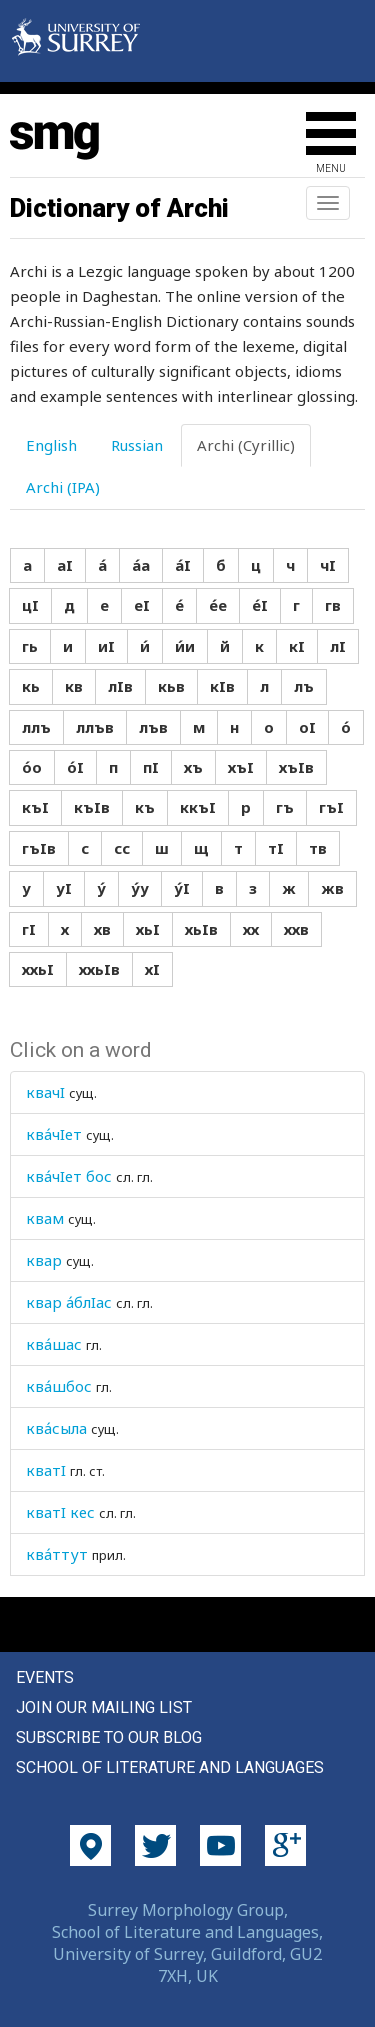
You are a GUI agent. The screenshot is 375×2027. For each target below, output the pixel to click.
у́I (182, 888)
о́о (32, 767)
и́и (185, 646)
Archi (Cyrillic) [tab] (246, 445)
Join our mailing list (104, 1707)
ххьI (38, 969)
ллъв (95, 727)
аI (65, 565)
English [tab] (51, 445)
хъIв (296, 767)
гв (333, 605)
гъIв (39, 848)
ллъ (36, 727)
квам (45, 1218)
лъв (153, 727)
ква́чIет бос (69, 1176)
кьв (171, 686)
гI (29, 929)
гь (30, 646)
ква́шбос (59, 1386)
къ (145, 807)
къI (35, 807)
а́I (183, 565)
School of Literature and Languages (170, 1767)
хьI (148, 929)
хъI (241, 767)
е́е (218, 605)
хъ (193, 767)
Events (45, 1677)
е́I (260, 605)
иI (106, 646)
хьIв (201, 929)
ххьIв (99, 969)
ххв (296, 929)
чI (328, 565)
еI (142, 605)
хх (251, 929)
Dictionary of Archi (119, 208)
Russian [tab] (137, 445)
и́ (145, 646)
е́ (179, 605)
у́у (140, 888)
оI (307, 727)
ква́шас (54, 1344)
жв (332, 888)
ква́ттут (57, 1554)
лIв (120, 686)
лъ (304, 686)
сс (122, 848)
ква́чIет (54, 1134)
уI (64, 888)
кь (31, 686)
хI (152, 969)
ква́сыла (56, 1428)
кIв (222, 686)
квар (44, 1260)
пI (151, 767)
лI (338, 646)
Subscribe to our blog (109, 1737)
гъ (285, 807)
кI (297, 646)
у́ (101, 888)
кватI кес (60, 1512)
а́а (141, 565)
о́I (75, 767)
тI (276, 848)
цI (30, 605)
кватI (46, 1470)
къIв (92, 807)
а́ (102, 565)
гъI (331, 807)
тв (318, 848)
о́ (346, 727)
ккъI (198, 807)
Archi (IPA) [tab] (63, 487)
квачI (45, 1092)
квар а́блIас (69, 1302)
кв (74, 686)
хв (102, 929)
